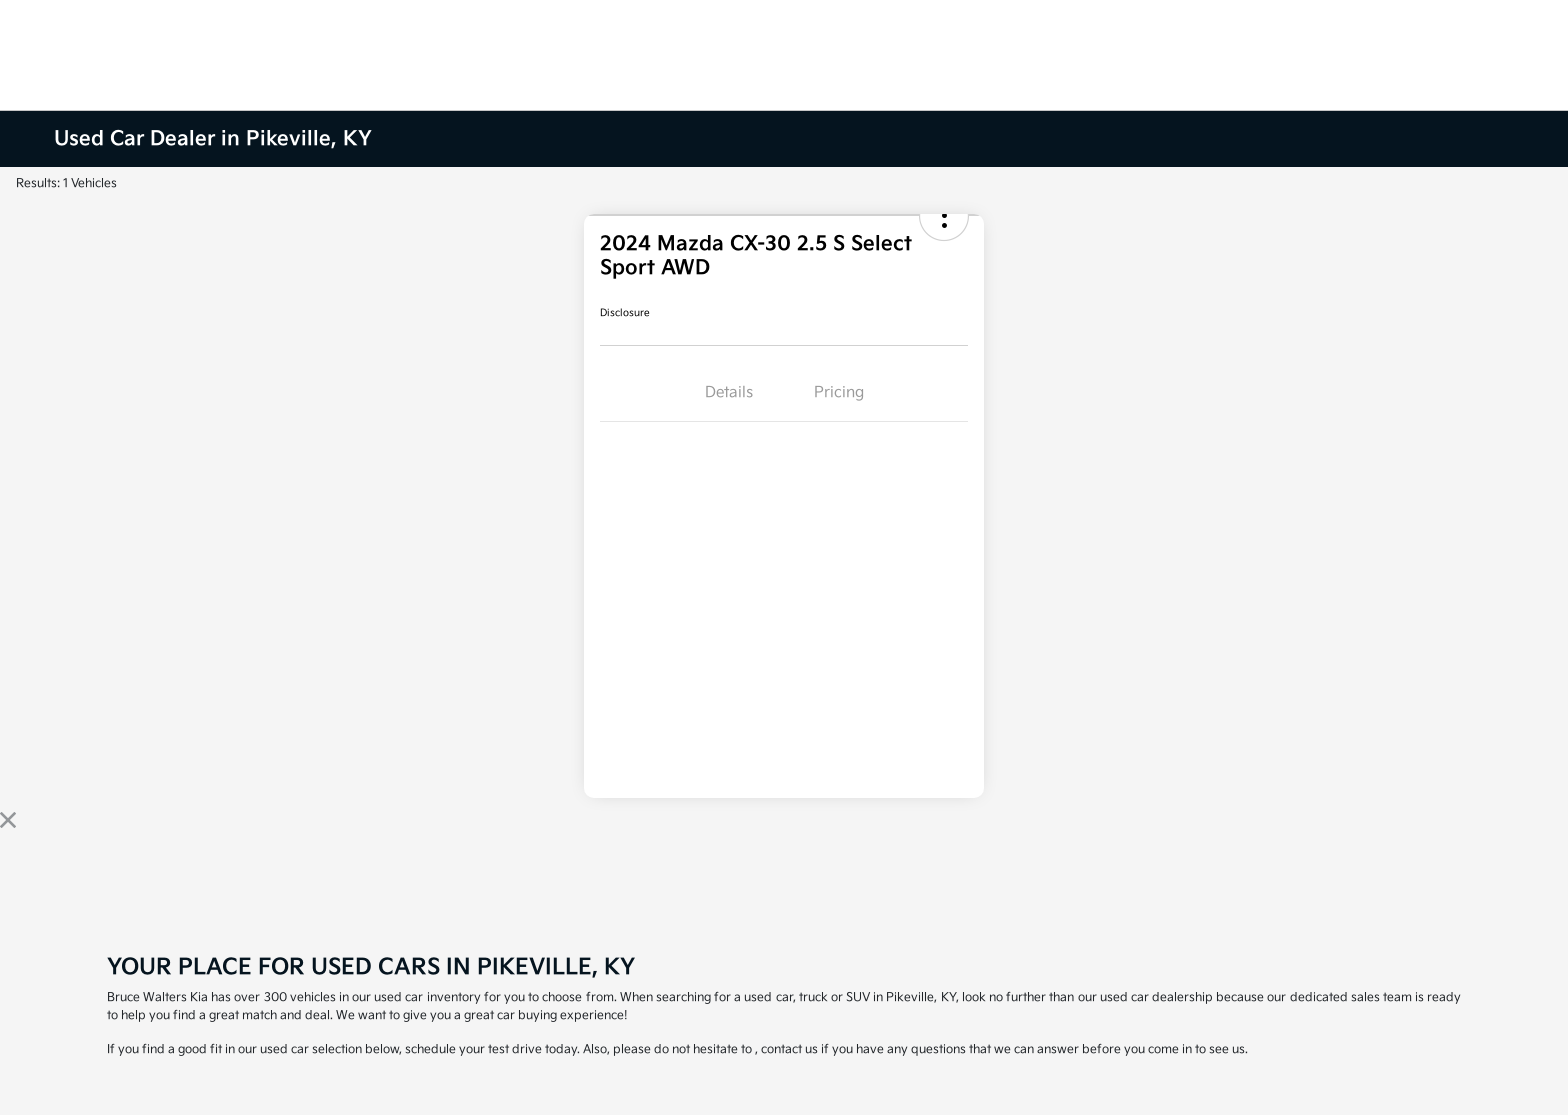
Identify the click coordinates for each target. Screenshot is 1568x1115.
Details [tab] (729, 392)
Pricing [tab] (839, 392)
